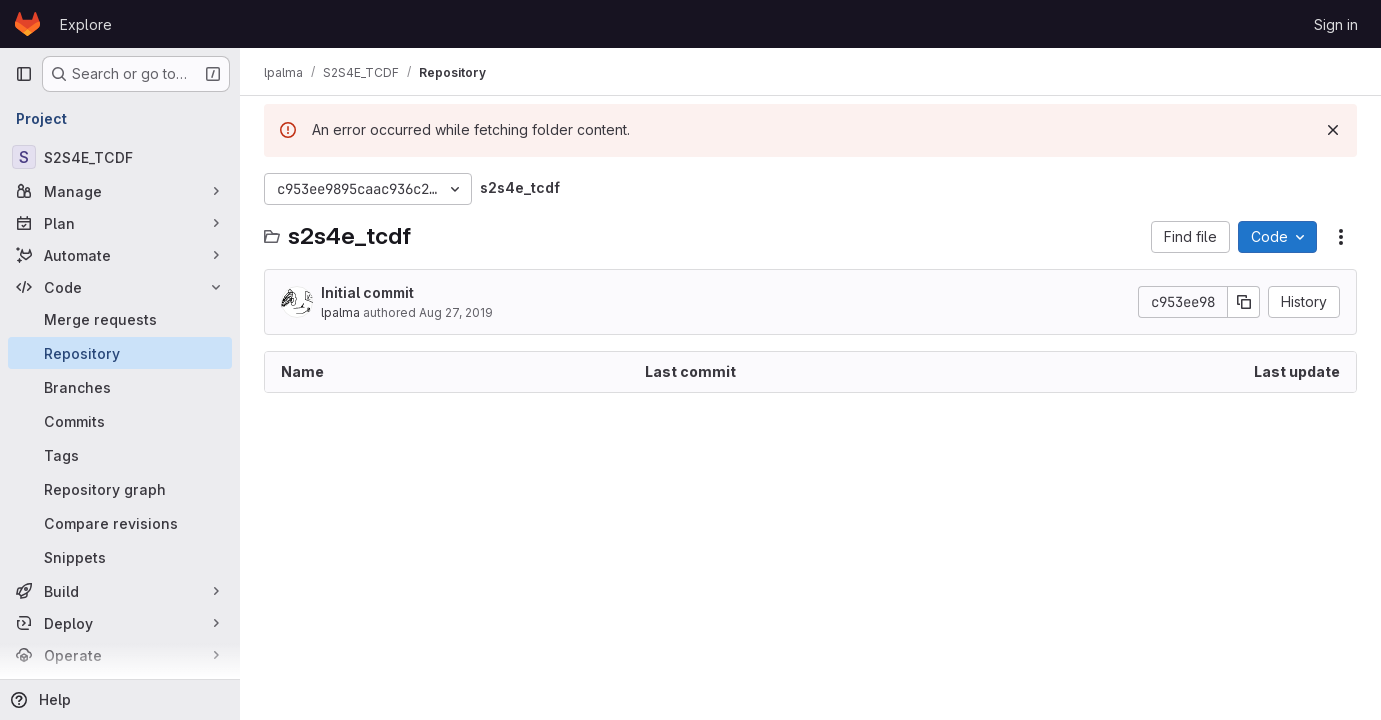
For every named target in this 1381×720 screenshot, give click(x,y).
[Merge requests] (120, 319)
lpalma (340, 312)
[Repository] (120, 353)
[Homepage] (27, 24)
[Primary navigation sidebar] (24, 74)
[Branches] (120, 387)
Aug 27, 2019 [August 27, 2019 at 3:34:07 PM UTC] (456, 312)
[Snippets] (120, 557)
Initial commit (367, 292)
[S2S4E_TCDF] (120, 157)
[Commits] (120, 421)
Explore (86, 24)
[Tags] (120, 455)
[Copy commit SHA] (1244, 302)
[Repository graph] (120, 489)
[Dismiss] (1333, 130)
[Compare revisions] (120, 523)
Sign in (1336, 24)
